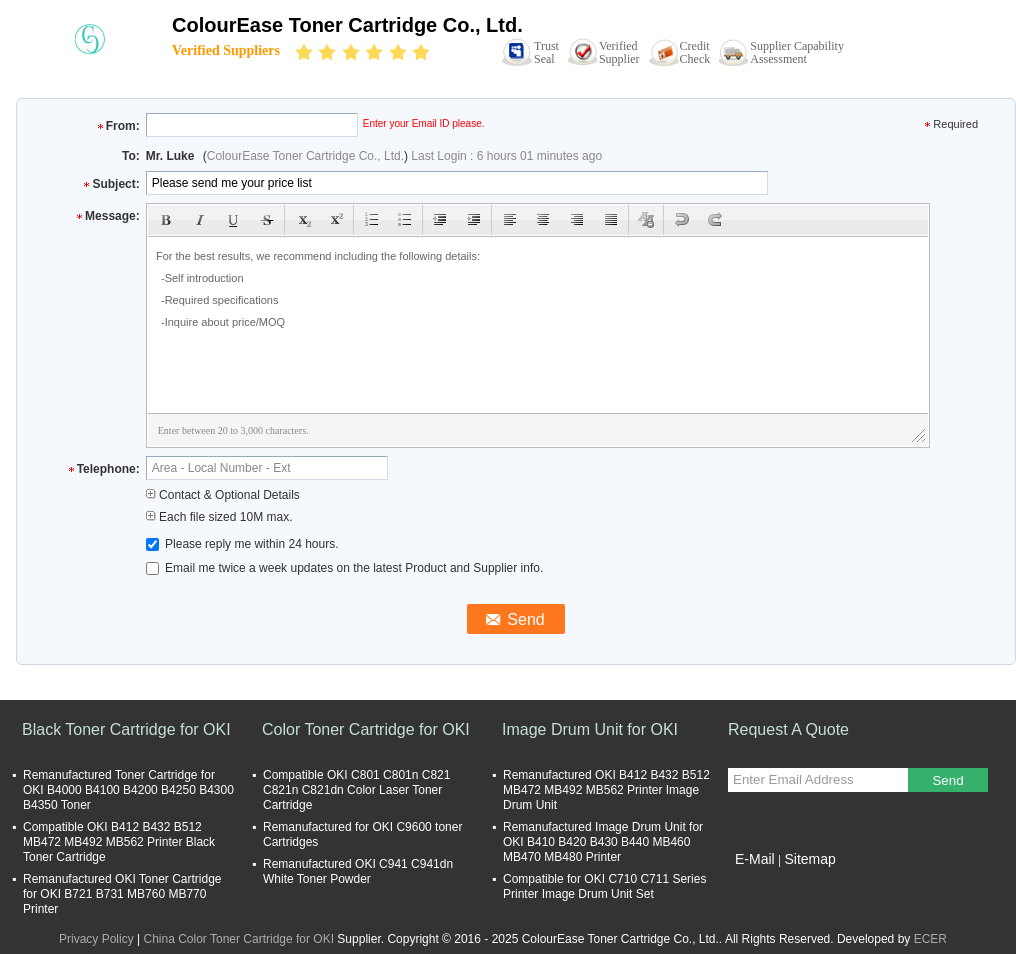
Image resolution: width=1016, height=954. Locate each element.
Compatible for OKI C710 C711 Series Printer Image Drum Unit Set (604, 886)
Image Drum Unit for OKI (590, 729)
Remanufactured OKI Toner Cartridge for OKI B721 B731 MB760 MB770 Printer (122, 894)
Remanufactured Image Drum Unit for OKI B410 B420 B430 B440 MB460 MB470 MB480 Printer (603, 842)
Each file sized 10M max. (219, 517)
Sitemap (809, 859)
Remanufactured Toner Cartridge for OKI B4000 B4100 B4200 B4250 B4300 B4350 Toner (128, 790)
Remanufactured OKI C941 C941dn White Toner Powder (358, 871)
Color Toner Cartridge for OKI (366, 729)
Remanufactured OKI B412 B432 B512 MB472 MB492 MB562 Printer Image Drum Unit (606, 790)
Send (947, 780)
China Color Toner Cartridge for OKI (239, 939)
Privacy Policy (96, 939)
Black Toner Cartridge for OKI (126, 729)
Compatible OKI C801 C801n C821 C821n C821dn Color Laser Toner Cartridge (356, 790)
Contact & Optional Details (223, 495)
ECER (930, 939)
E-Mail (755, 859)
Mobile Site (763, 884)
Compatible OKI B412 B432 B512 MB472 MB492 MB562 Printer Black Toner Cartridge (119, 842)
